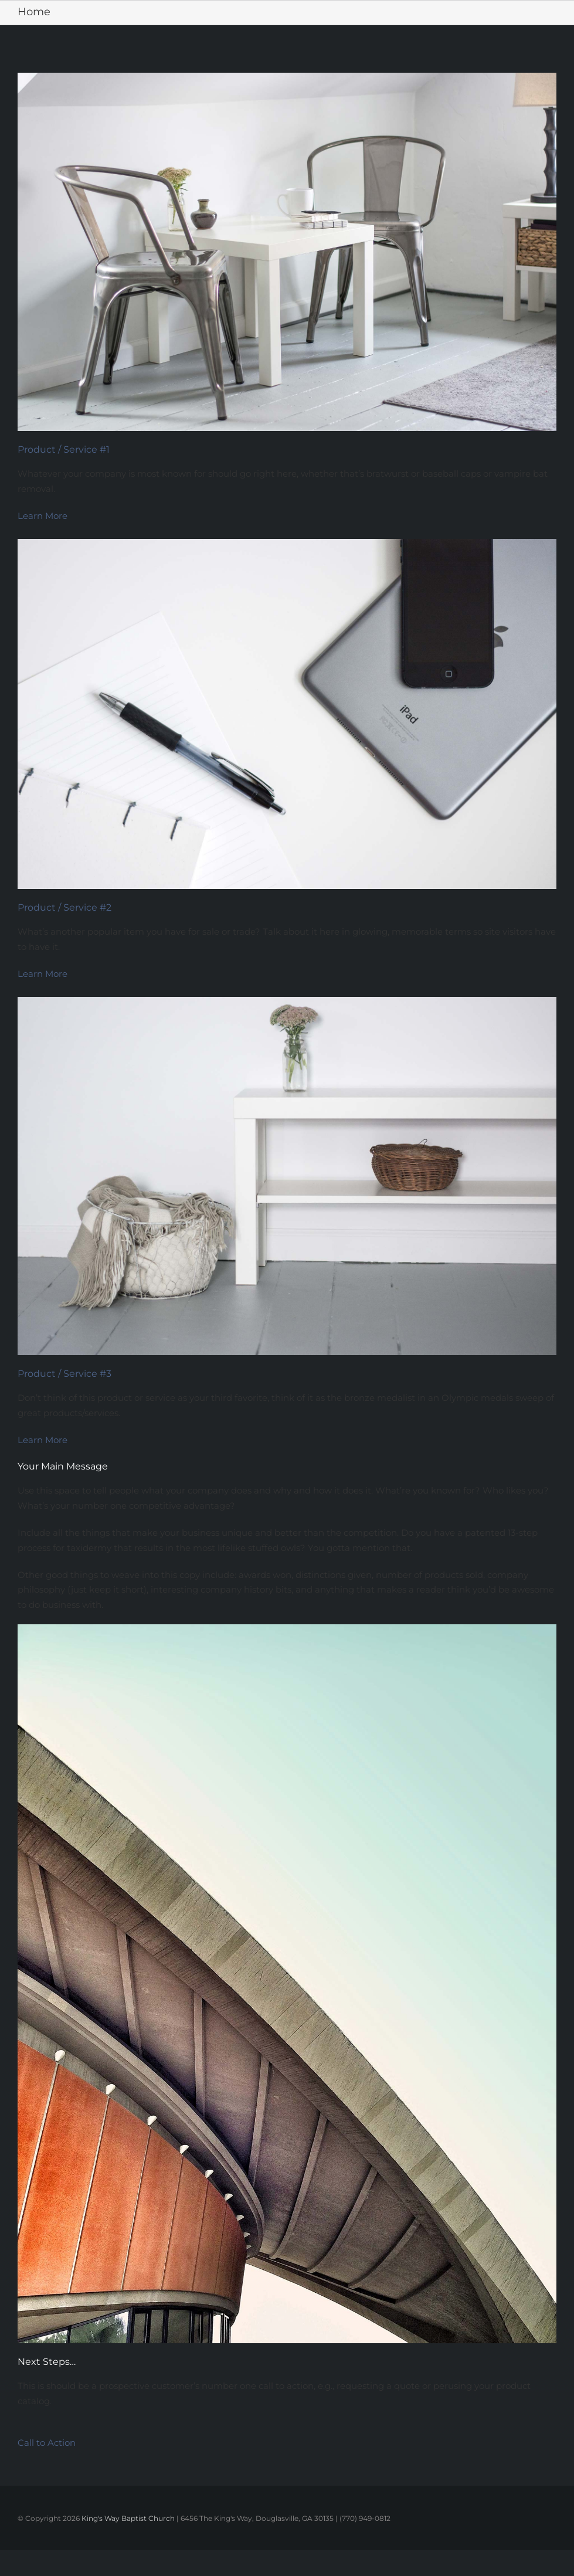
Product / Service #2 (64, 907)
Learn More (42, 515)
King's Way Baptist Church (128, 2518)
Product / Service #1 (64, 449)
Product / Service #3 (64, 1373)
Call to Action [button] (47, 2442)
